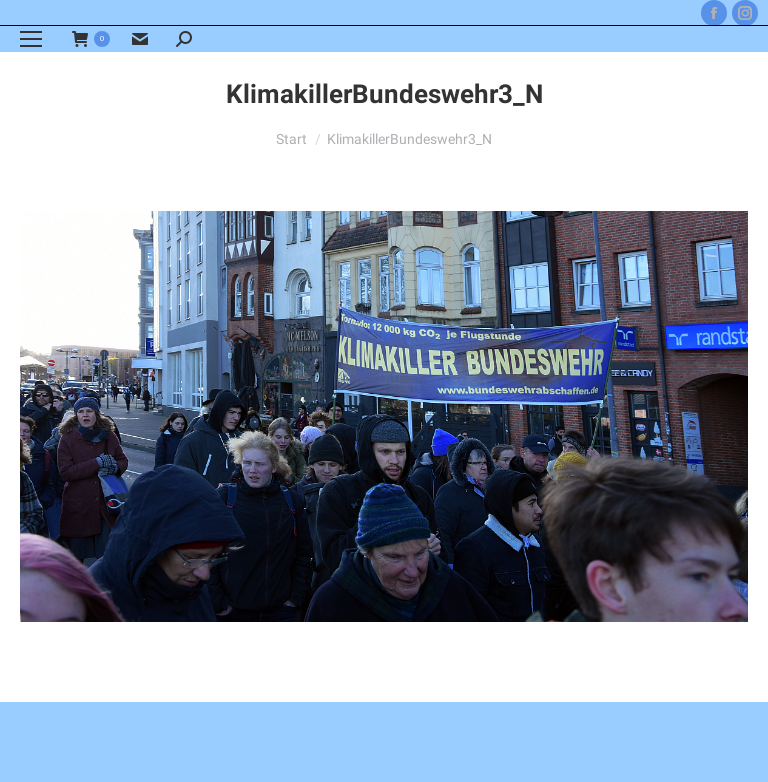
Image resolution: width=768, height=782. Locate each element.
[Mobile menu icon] (31, 39)
